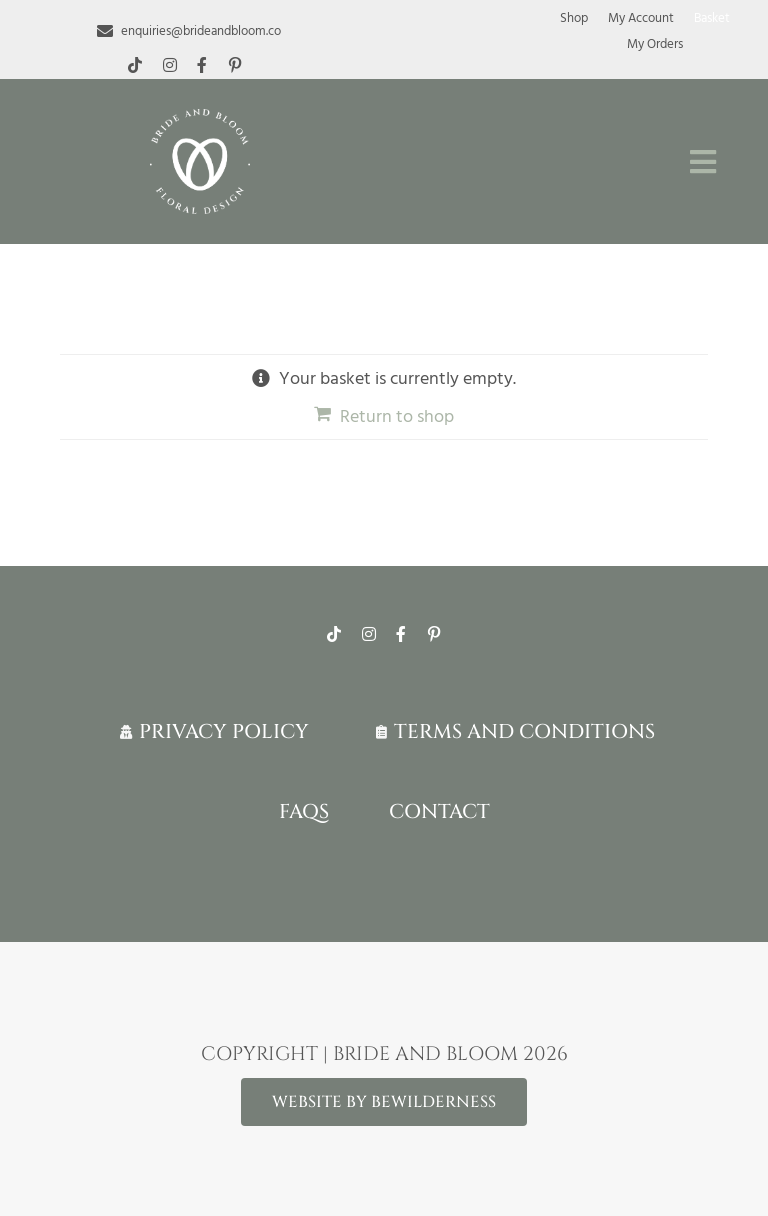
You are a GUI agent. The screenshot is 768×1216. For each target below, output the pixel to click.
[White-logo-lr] (200, 117)
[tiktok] (135, 65)
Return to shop (397, 416)
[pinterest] (235, 65)
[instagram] (170, 65)
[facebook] (202, 65)
